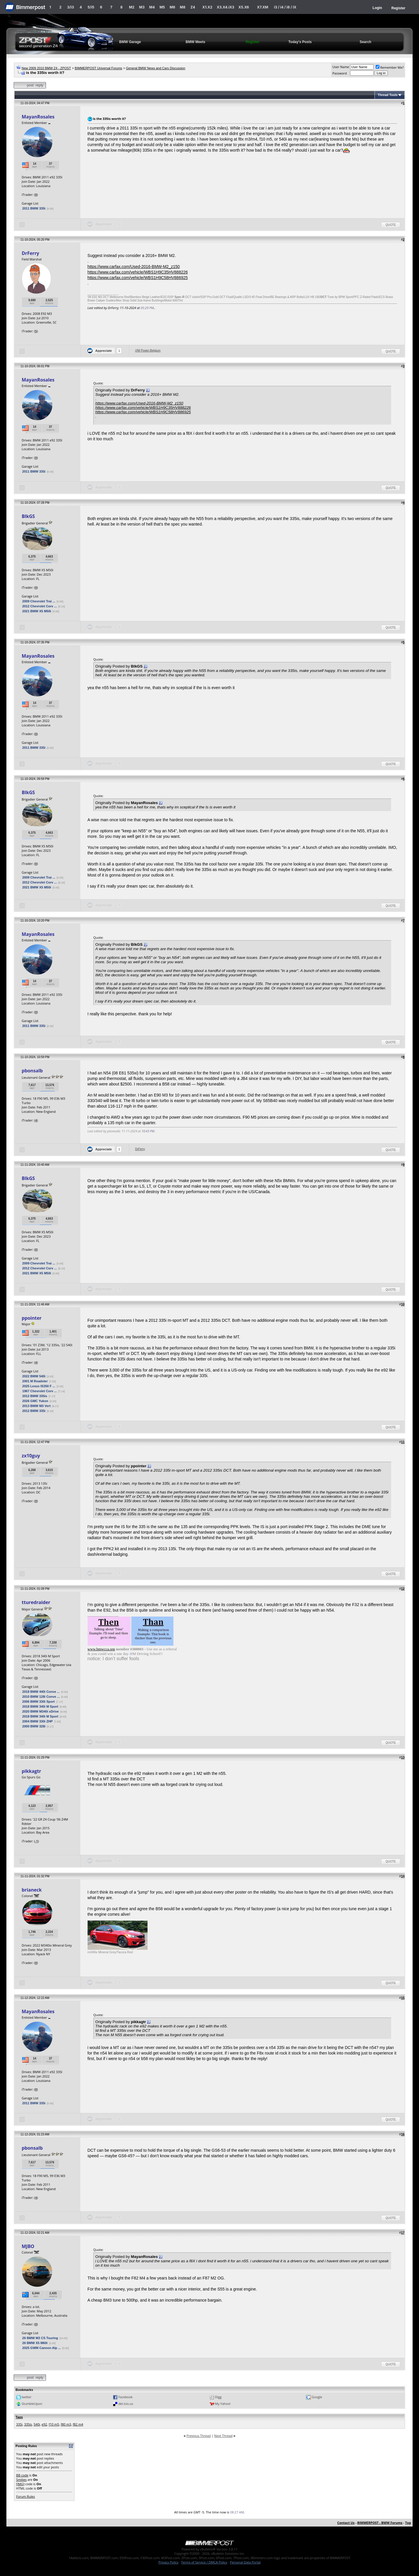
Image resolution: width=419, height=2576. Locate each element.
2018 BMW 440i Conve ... (41, 1691)
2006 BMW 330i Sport (38, 1701)
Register (398, 8)
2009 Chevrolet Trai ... (38, 601)
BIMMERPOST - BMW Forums (379, 2522)
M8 (182, 7)
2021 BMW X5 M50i (36, 611)
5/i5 (91, 7)
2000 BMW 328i (33, 1726)
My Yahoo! (222, 2403)
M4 (152, 7)
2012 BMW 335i (33, 1411)
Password (339, 73)
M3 (142, 7)
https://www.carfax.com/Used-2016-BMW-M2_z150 (134, 266)
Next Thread (223, 2435)
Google (317, 2397)
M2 (131, 7)
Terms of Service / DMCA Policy (204, 2562)
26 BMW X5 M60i (35, 2343)
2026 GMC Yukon (35, 1401)
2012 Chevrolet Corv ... (39, 606)
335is (28, 2424)
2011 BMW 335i (33, 208)
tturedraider (36, 1602)
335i (19, 2424)
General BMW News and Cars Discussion (155, 68)
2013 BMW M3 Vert (36, 1406)
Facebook (125, 2397)
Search (365, 42)
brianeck (32, 1890)
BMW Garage (130, 42)
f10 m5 (54, 2424)
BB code (22, 2475)
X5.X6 (243, 7)
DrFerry (30, 253)
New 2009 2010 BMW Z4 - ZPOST (46, 68)
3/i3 (70, 7)
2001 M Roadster (35, 1381)
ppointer (32, 1318)
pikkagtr (31, 1771)
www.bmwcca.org (101, 1649)
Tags (19, 2417)
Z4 (192, 7)
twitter (26, 2397)
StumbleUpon (32, 2403)
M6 (172, 7)
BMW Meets (195, 42)
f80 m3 (66, 2424)
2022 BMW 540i (33, 1376)
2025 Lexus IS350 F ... (38, 1386)
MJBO (28, 2246)
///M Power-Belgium (147, 350)
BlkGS (28, 516)
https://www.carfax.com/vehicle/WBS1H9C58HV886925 (138, 277)
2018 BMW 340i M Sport (40, 1706)
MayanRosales (38, 116)
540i (37, 2424)
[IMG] (20, 2484)
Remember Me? (390, 67)
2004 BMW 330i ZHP (37, 1721)
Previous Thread (199, 2435)
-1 (36, 1841)
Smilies (21, 2479)
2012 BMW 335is (34, 1396)
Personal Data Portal (245, 2562)
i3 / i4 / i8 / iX (285, 7)
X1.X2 (207, 7)
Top (408, 2522)
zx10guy (31, 1455)
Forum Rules (25, 2496)
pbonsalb (32, 1070)
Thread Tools (387, 95)
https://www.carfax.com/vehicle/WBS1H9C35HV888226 (138, 272)
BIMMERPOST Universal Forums (98, 68)
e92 (44, 2424)
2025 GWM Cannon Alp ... (41, 2348)
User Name (340, 67)
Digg (218, 2397)
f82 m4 (78, 2424)
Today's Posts (300, 42)
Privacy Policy (169, 2562)
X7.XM (262, 7)
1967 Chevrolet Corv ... (39, 1391)
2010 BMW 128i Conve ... (41, 1696)
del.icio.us (125, 2403)
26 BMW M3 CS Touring (40, 2338)
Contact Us (346, 2522)
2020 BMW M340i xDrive (40, 1711)
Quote (391, 224)
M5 (162, 7)
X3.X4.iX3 (225, 7)
